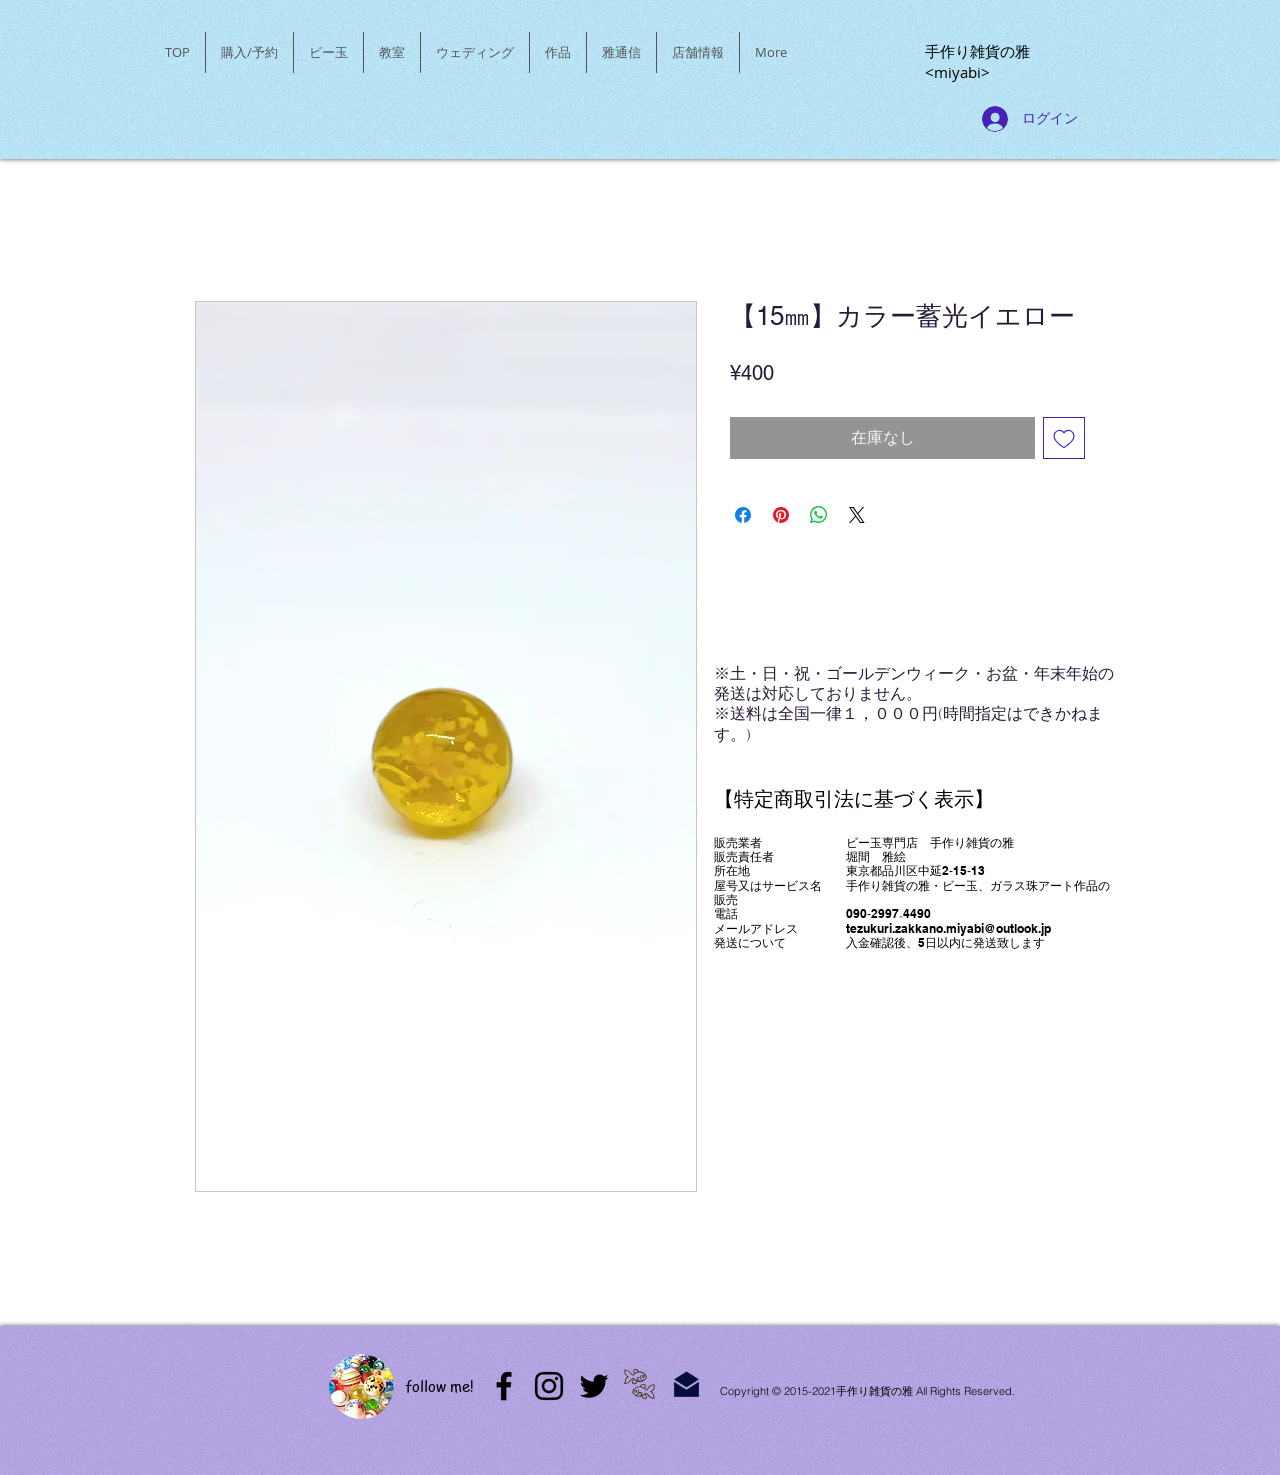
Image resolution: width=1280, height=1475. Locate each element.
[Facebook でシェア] (743, 515)
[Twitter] (594, 1386)
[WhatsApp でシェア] (819, 515)
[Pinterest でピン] (781, 515)
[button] (328, 52)
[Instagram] (549, 1386)
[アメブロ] (504, 1386)
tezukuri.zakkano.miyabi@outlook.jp (948, 928)
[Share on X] (857, 515)
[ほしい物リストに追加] (1064, 438)
